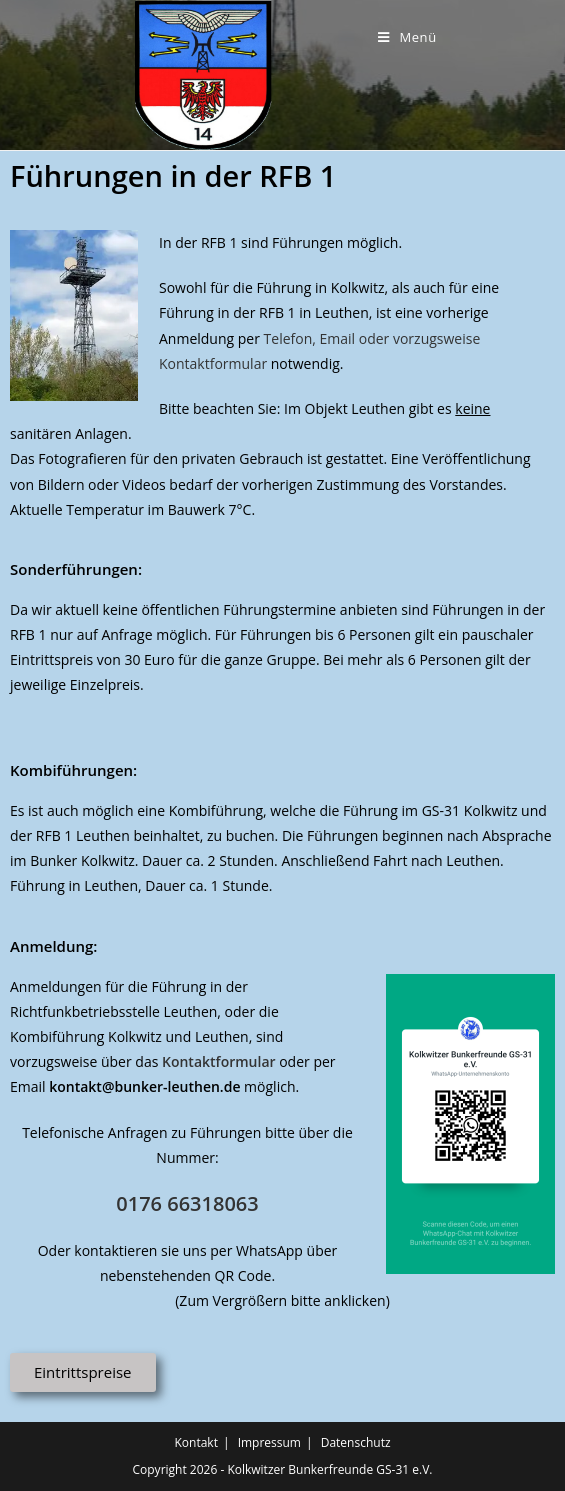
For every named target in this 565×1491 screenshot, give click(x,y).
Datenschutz (356, 1442)
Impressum (269, 1442)
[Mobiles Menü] (407, 37)
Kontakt (195, 1442)
